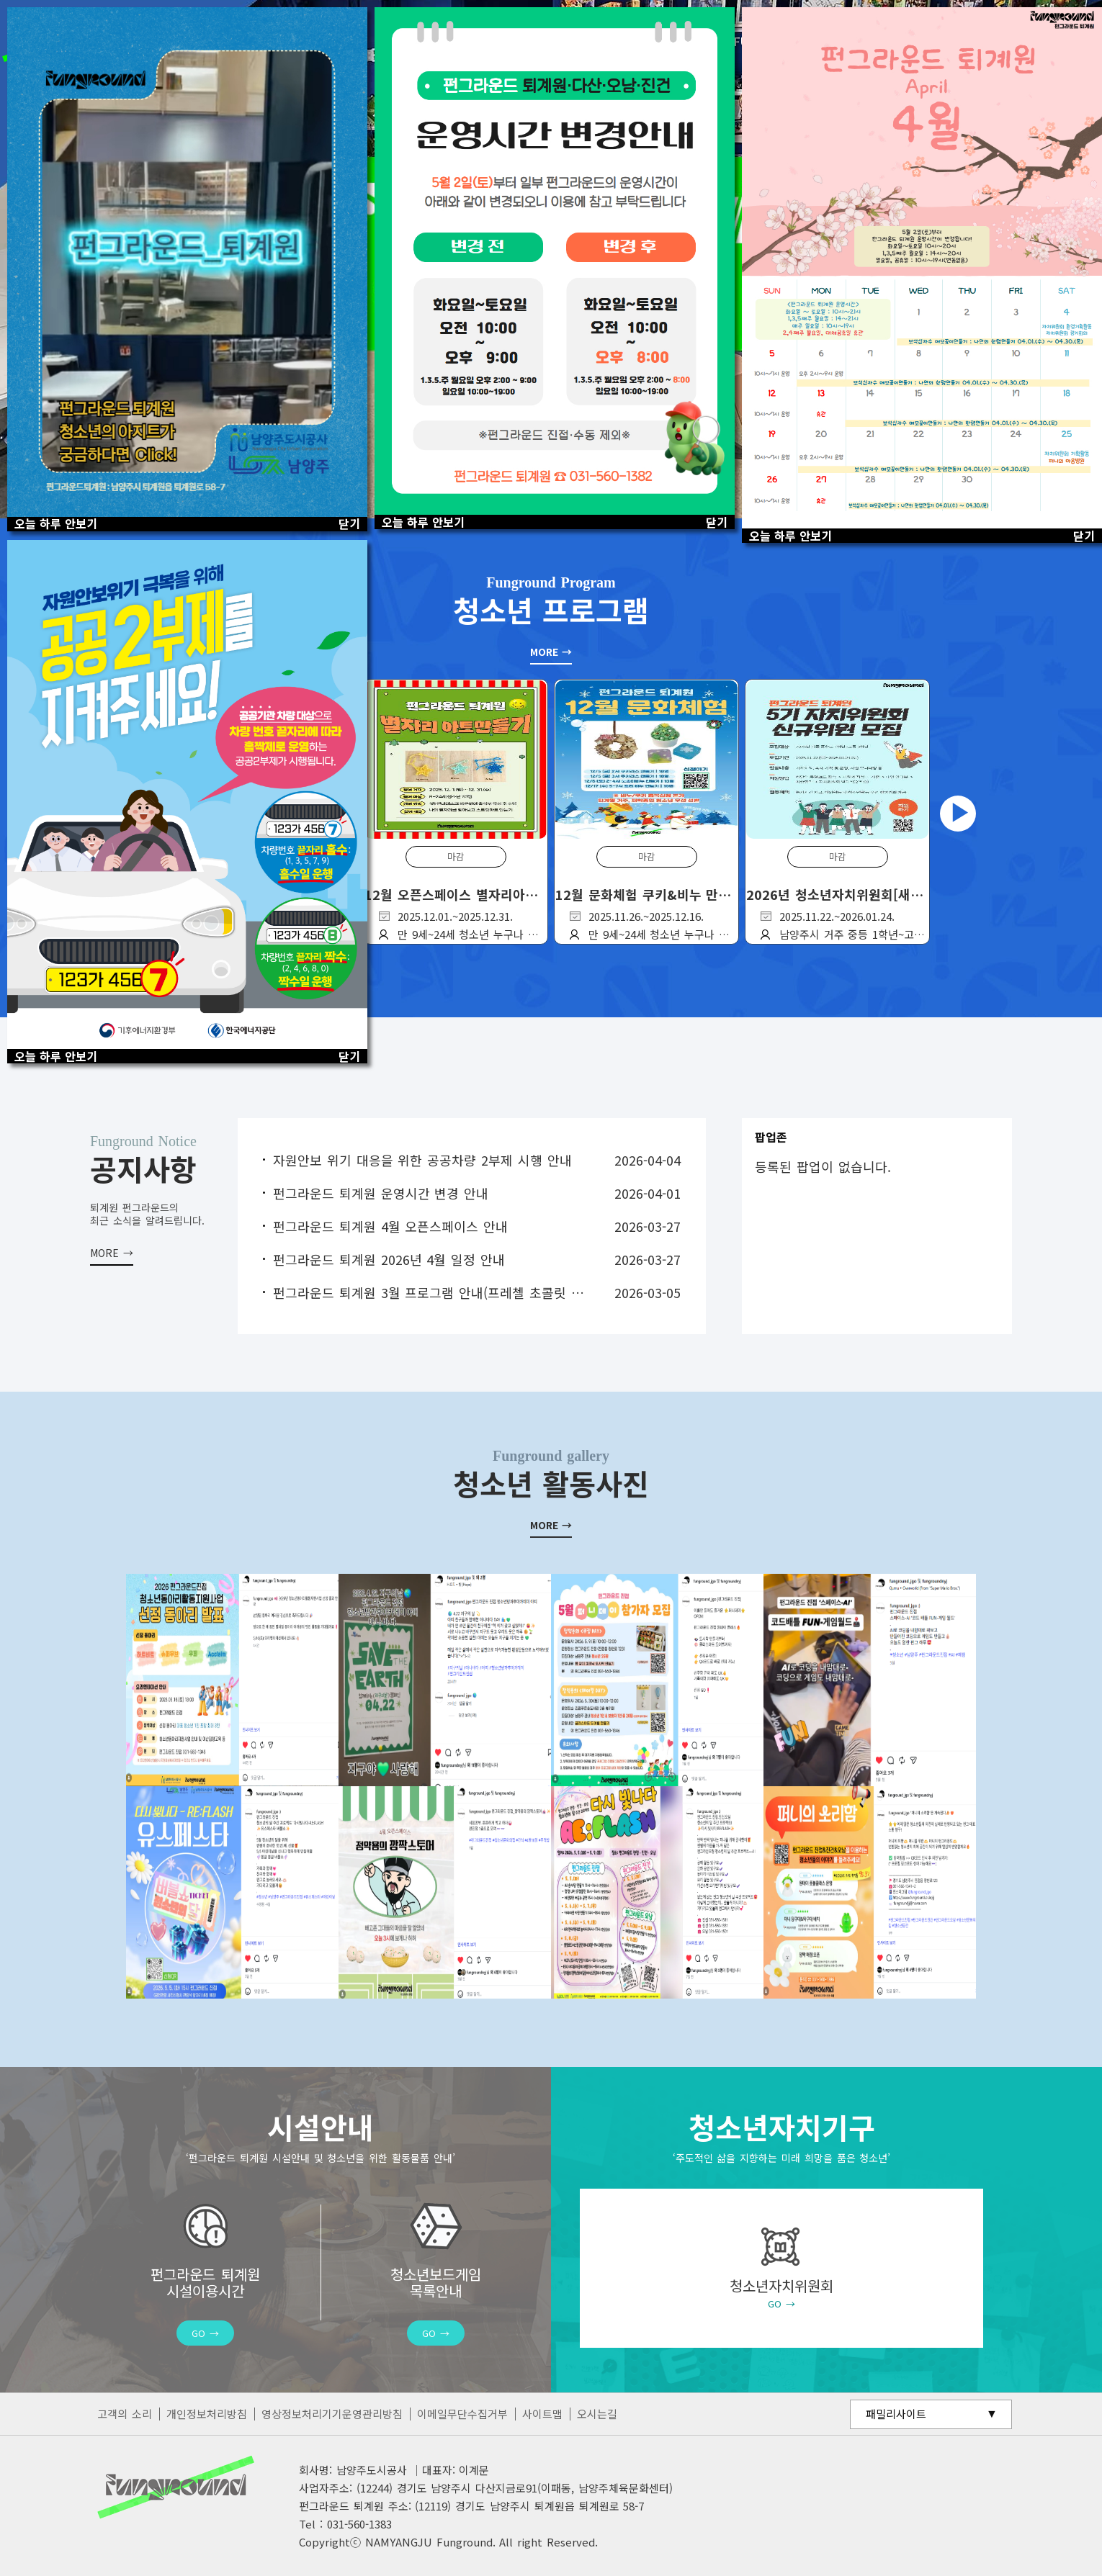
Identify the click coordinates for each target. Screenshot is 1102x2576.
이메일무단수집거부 (462, 2413)
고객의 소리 (124, 2413)
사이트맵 (542, 2413)
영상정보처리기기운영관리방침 (332, 2413)
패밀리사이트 (896, 2413)
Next (958, 814)
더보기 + (111, 1242)
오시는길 (597, 2413)
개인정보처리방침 (206, 2413)
